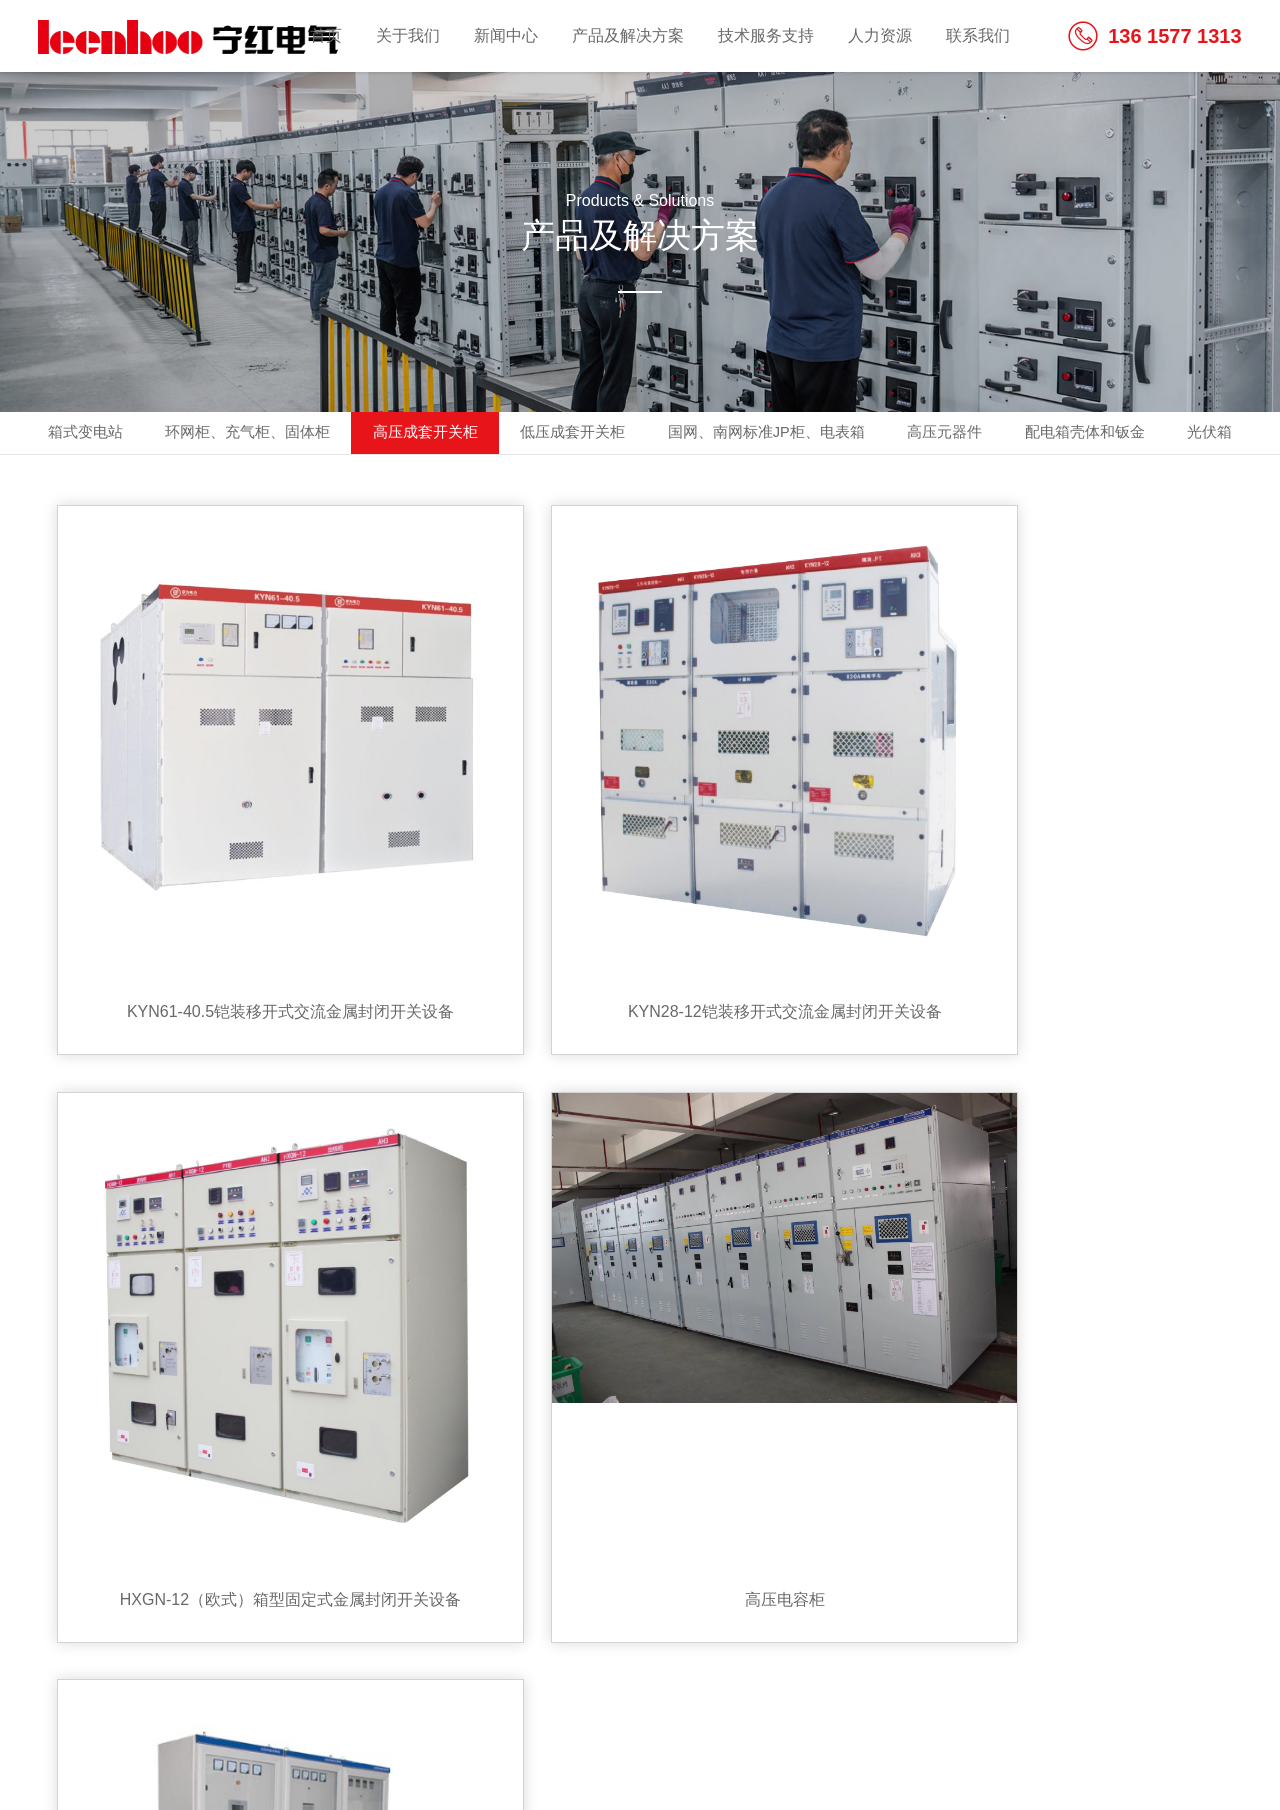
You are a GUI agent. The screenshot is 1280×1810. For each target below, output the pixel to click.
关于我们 (408, 35)
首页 (326, 35)
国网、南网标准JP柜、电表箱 (826, 434)
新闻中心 (506, 35)
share (1175, 1550)
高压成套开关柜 (453, 434)
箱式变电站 (81, 434)
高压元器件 (1021, 434)
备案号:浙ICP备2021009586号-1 (150, 1748)
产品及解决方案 (628, 35)
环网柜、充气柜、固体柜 (259, 434)
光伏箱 (640, 480)
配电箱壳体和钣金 (1175, 434)
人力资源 (880, 35)
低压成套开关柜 (615, 434)
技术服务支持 (766, 35)
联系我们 (978, 35)
